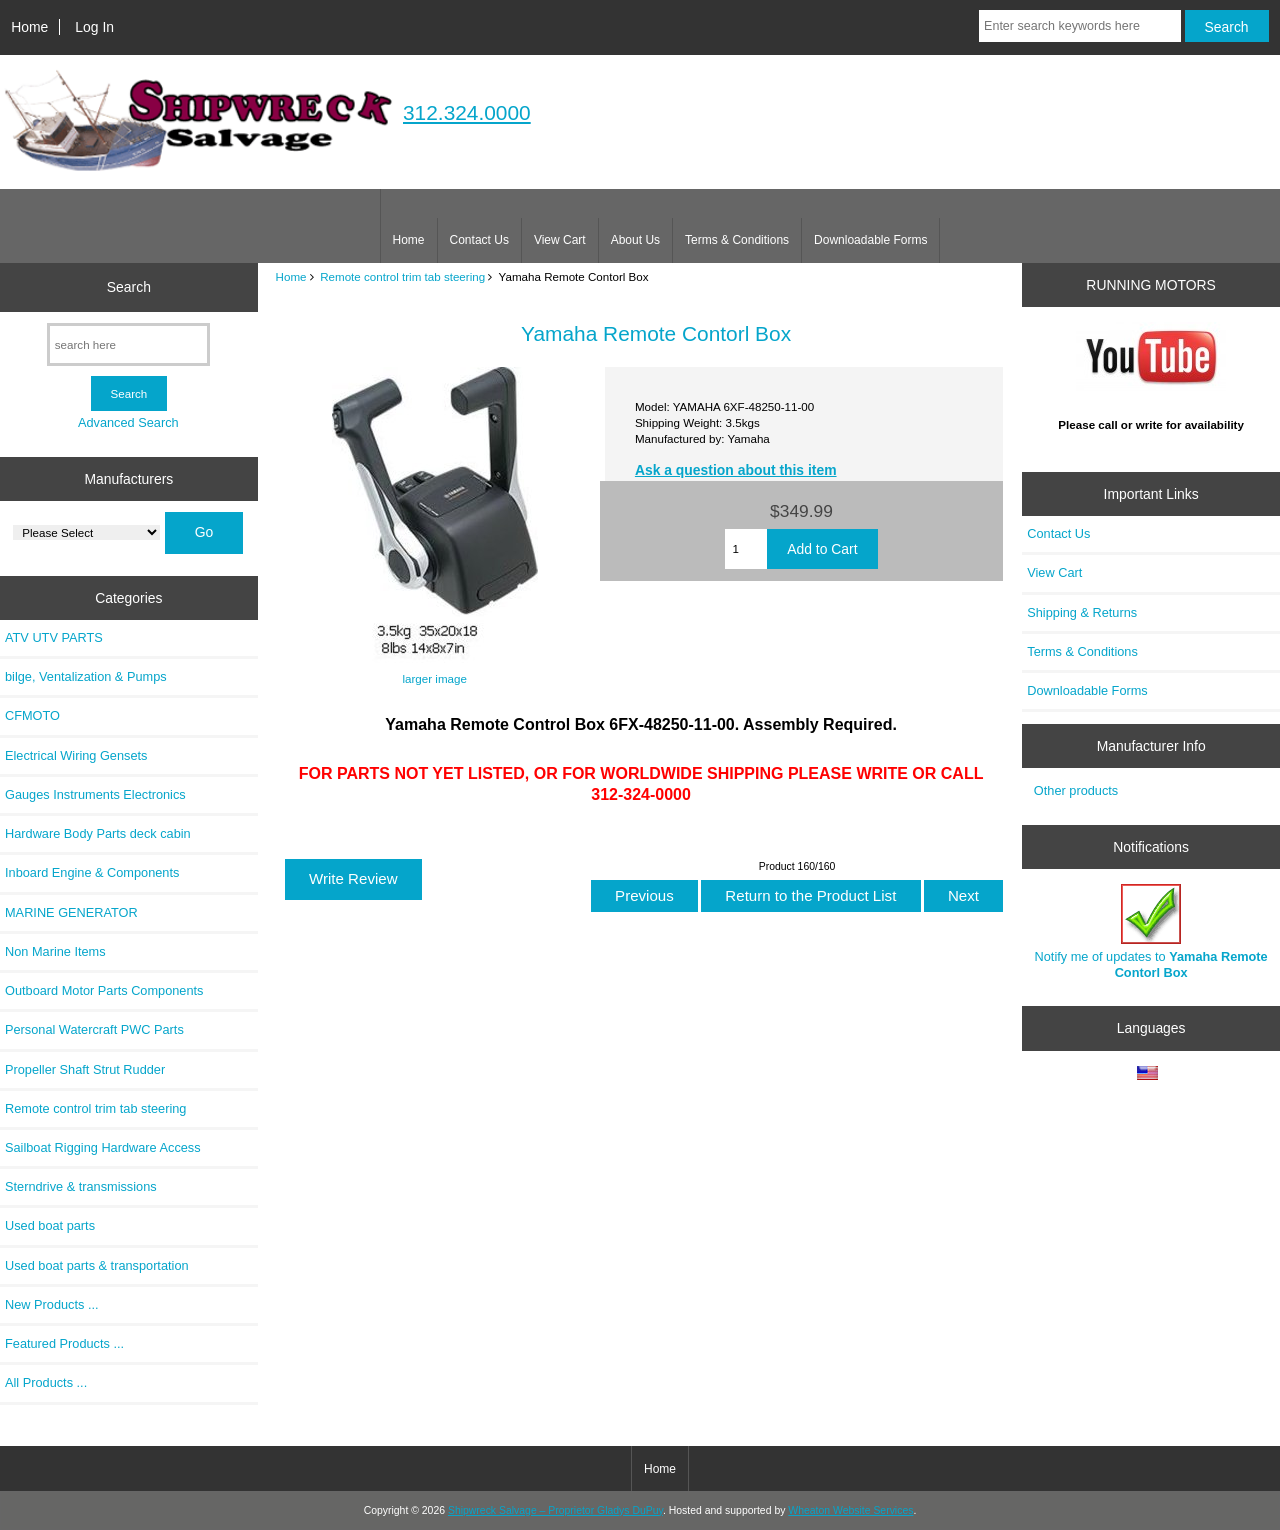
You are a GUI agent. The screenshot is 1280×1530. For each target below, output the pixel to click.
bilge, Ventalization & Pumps (86, 676)
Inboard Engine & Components (92, 872)
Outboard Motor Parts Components (104, 990)
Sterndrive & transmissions (81, 1186)
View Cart (560, 240)
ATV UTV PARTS (54, 637)
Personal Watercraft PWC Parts (94, 1029)
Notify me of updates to (1151, 931)
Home (29, 27)
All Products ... (46, 1382)
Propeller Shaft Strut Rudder (85, 1069)
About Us (635, 240)
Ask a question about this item (736, 470)
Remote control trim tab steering (402, 276)
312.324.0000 (467, 112)
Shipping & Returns (1082, 612)
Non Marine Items (55, 951)
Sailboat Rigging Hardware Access (103, 1147)
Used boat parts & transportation (97, 1265)
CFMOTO (32, 715)
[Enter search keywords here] (1080, 26)
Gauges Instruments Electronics (95, 794)
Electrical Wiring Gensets (76, 755)
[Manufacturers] (86, 532)
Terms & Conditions (737, 240)
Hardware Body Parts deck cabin (98, 833)
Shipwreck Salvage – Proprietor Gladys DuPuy (555, 1510)
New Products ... (52, 1304)
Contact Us (479, 240)
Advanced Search (128, 422)
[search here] (128, 344)
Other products (1076, 790)
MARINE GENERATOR (71, 912)
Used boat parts (50, 1225)
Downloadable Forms (870, 240)
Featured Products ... (64, 1343)
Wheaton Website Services (850, 1510)
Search (129, 287)
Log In (94, 27)
